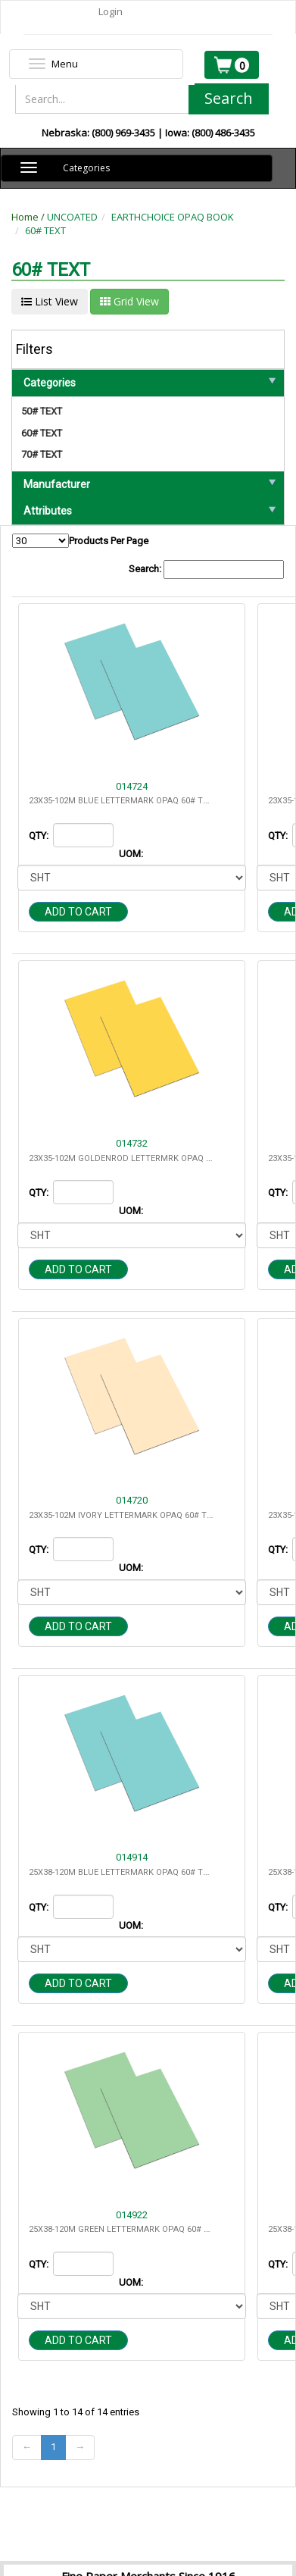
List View (49, 301)
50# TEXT (41, 411)
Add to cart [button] (78, 912)
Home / (29, 217)
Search (228, 98)
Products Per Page (80, 541)
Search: (206, 569)
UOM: (132, 853)
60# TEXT (45, 230)
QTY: (40, 835)
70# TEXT (41, 454)
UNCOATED (72, 217)
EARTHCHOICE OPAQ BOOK (172, 217)
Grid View (129, 301)
